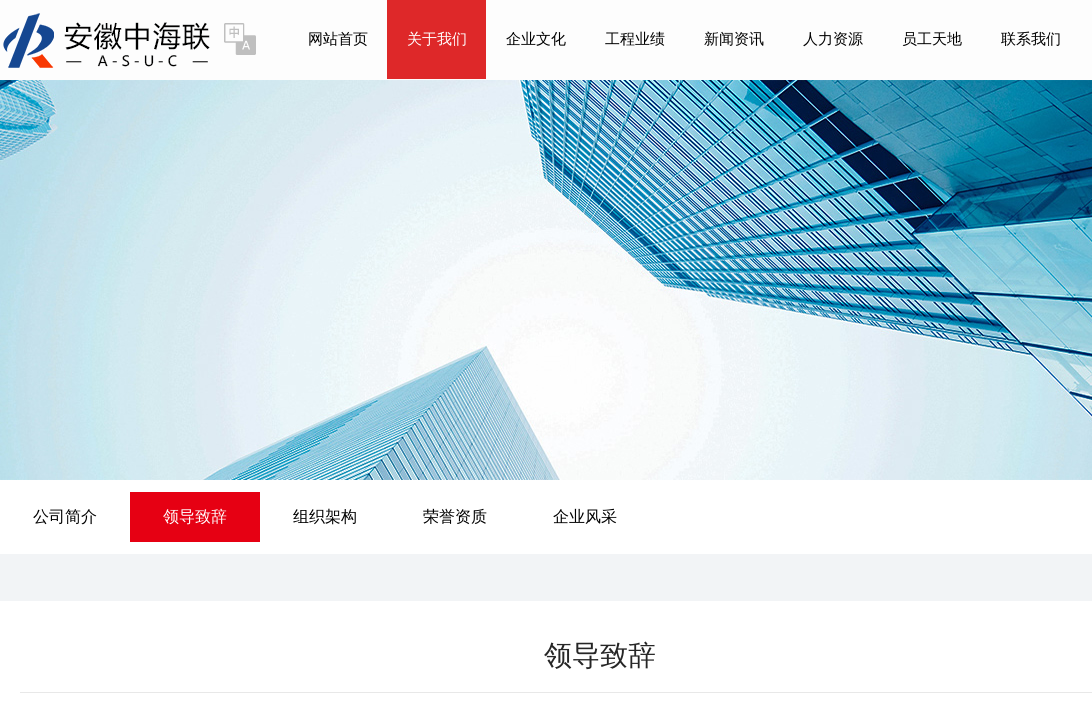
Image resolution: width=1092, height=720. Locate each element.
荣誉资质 (455, 516)
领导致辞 (195, 516)
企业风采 (585, 516)
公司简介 (65, 516)
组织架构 (325, 516)
